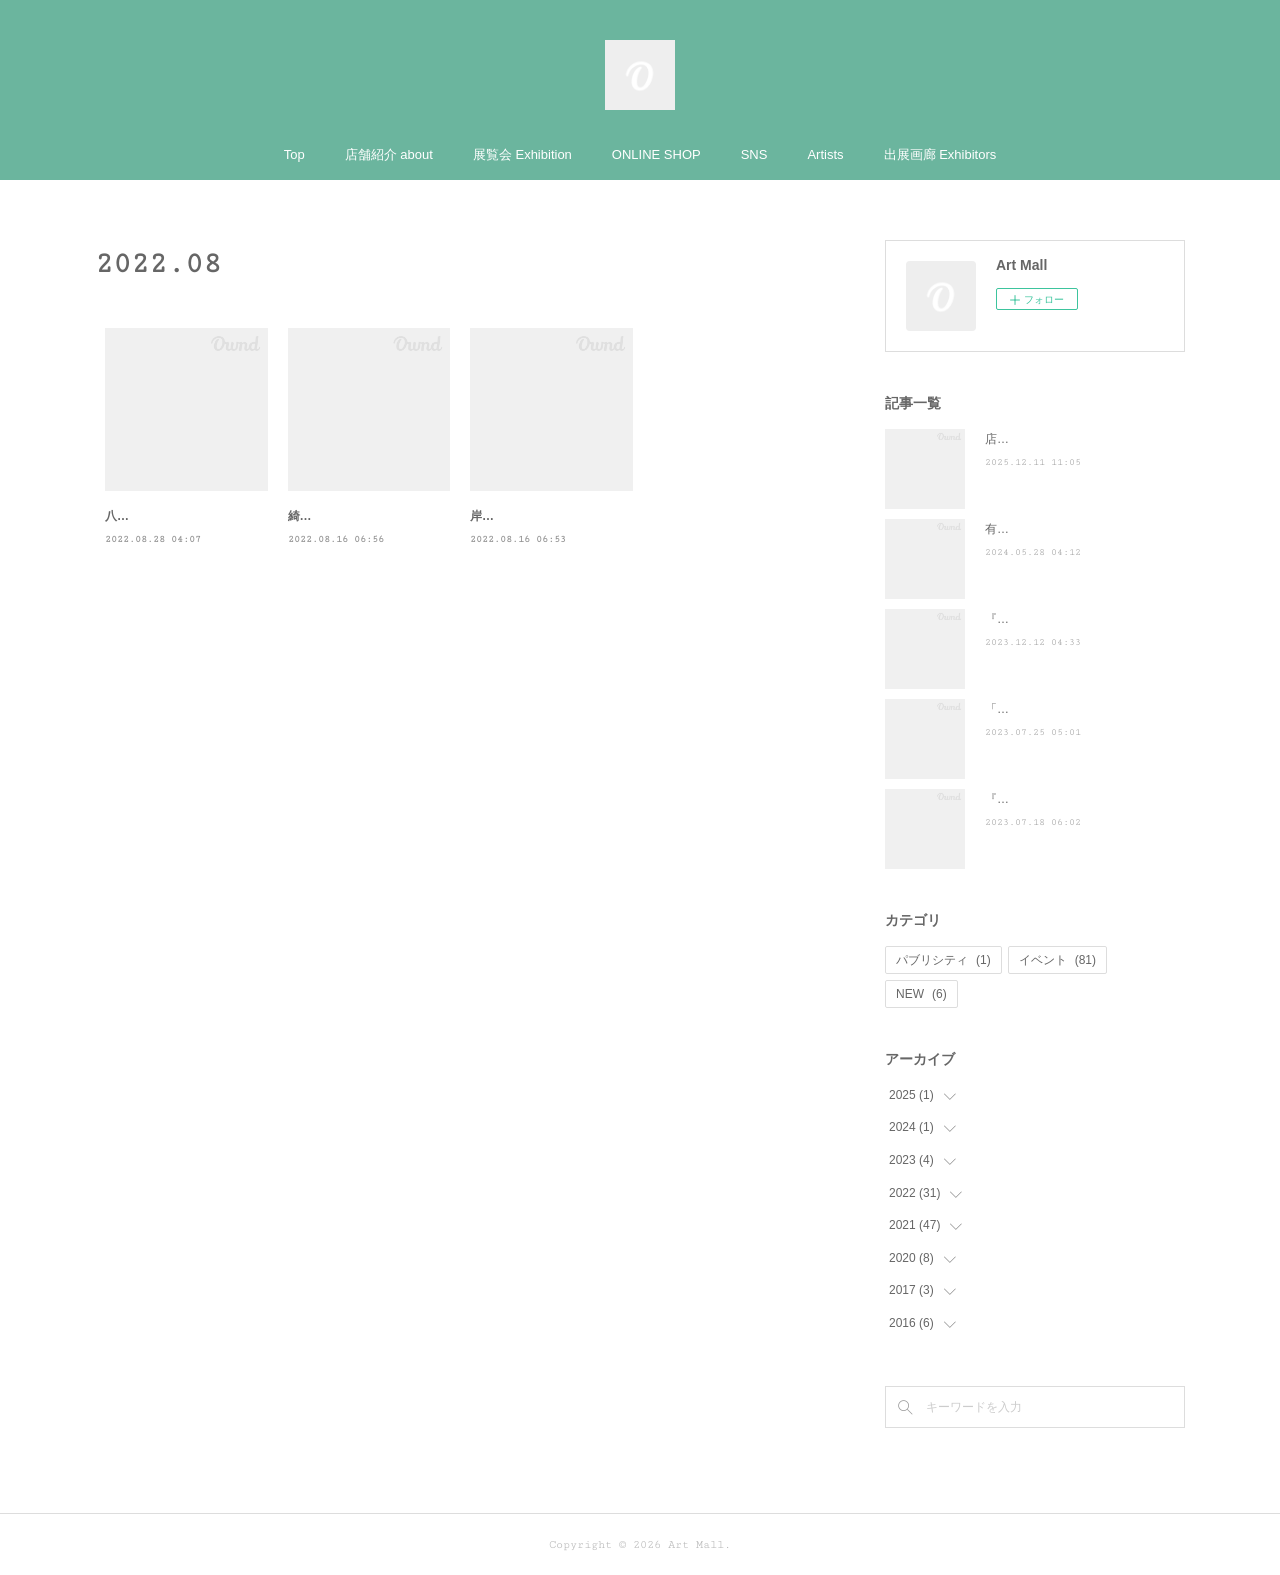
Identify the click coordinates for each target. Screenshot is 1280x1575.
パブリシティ (943, 960)
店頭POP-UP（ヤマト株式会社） (1074, 439)
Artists (825, 154)
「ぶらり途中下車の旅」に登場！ (1075, 709)
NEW (921, 994)
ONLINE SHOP (656, 154)
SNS (754, 154)
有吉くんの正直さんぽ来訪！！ (1069, 529)
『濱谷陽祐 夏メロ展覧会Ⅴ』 (1064, 799)
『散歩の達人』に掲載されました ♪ (1084, 619)
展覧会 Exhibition (522, 154)
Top (294, 154)
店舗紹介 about (389, 154)
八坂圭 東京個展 (148, 516)
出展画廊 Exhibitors (940, 154)
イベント (1057, 960)
